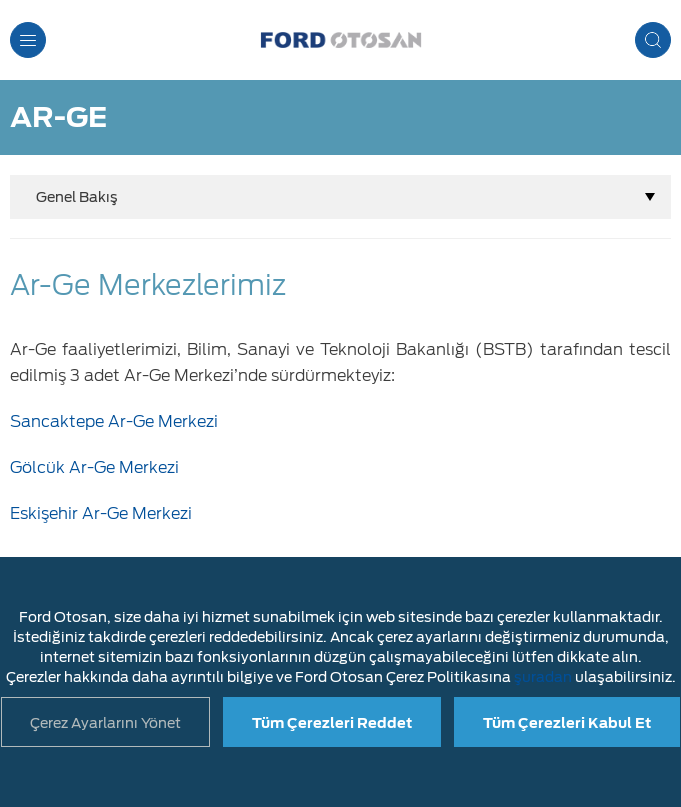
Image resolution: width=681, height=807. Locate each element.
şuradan (543, 677)
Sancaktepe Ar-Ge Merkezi (114, 421)
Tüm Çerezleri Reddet (332, 723)
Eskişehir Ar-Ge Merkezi (101, 513)
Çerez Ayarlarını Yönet (105, 723)
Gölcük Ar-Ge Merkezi (94, 467)
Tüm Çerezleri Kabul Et (567, 723)
